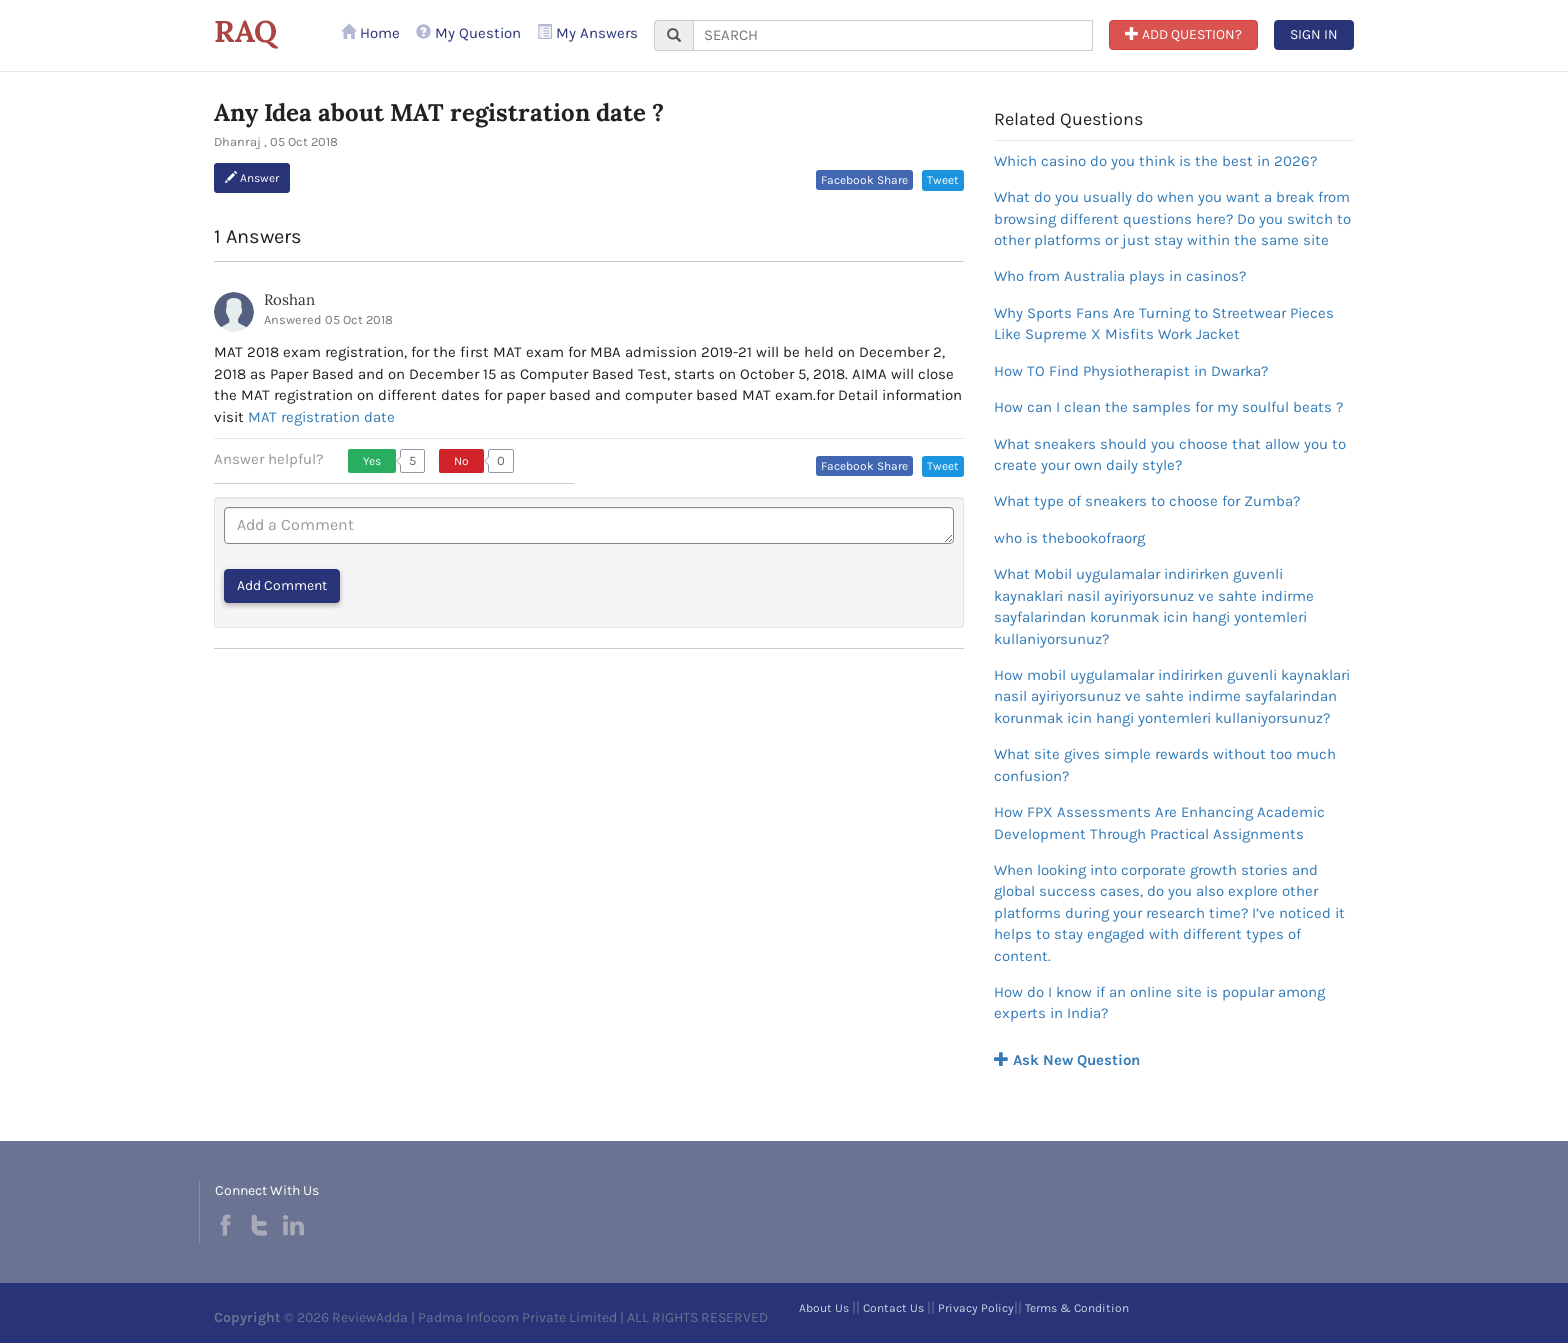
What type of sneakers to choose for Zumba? (1147, 501)
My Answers (587, 33)
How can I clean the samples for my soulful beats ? (1168, 407)
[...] (893, 35)
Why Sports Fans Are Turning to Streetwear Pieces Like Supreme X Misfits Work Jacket (1164, 323)
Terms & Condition (1077, 1308)
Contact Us (893, 1308)
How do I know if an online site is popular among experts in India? (1159, 1002)
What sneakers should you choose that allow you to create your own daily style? (1170, 454)
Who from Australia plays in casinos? (1120, 276)
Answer (252, 178)
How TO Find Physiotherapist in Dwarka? (1131, 371)
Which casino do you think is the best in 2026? (1155, 161)
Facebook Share (864, 180)
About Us (824, 1308)
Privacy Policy (976, 1308)
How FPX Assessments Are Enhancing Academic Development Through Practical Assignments (1159, 822)
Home (370, 33)
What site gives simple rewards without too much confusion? (1165, 764)
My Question (468, 33)
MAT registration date (321, 417)
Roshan (289, 299)
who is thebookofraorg (1069, 538)
